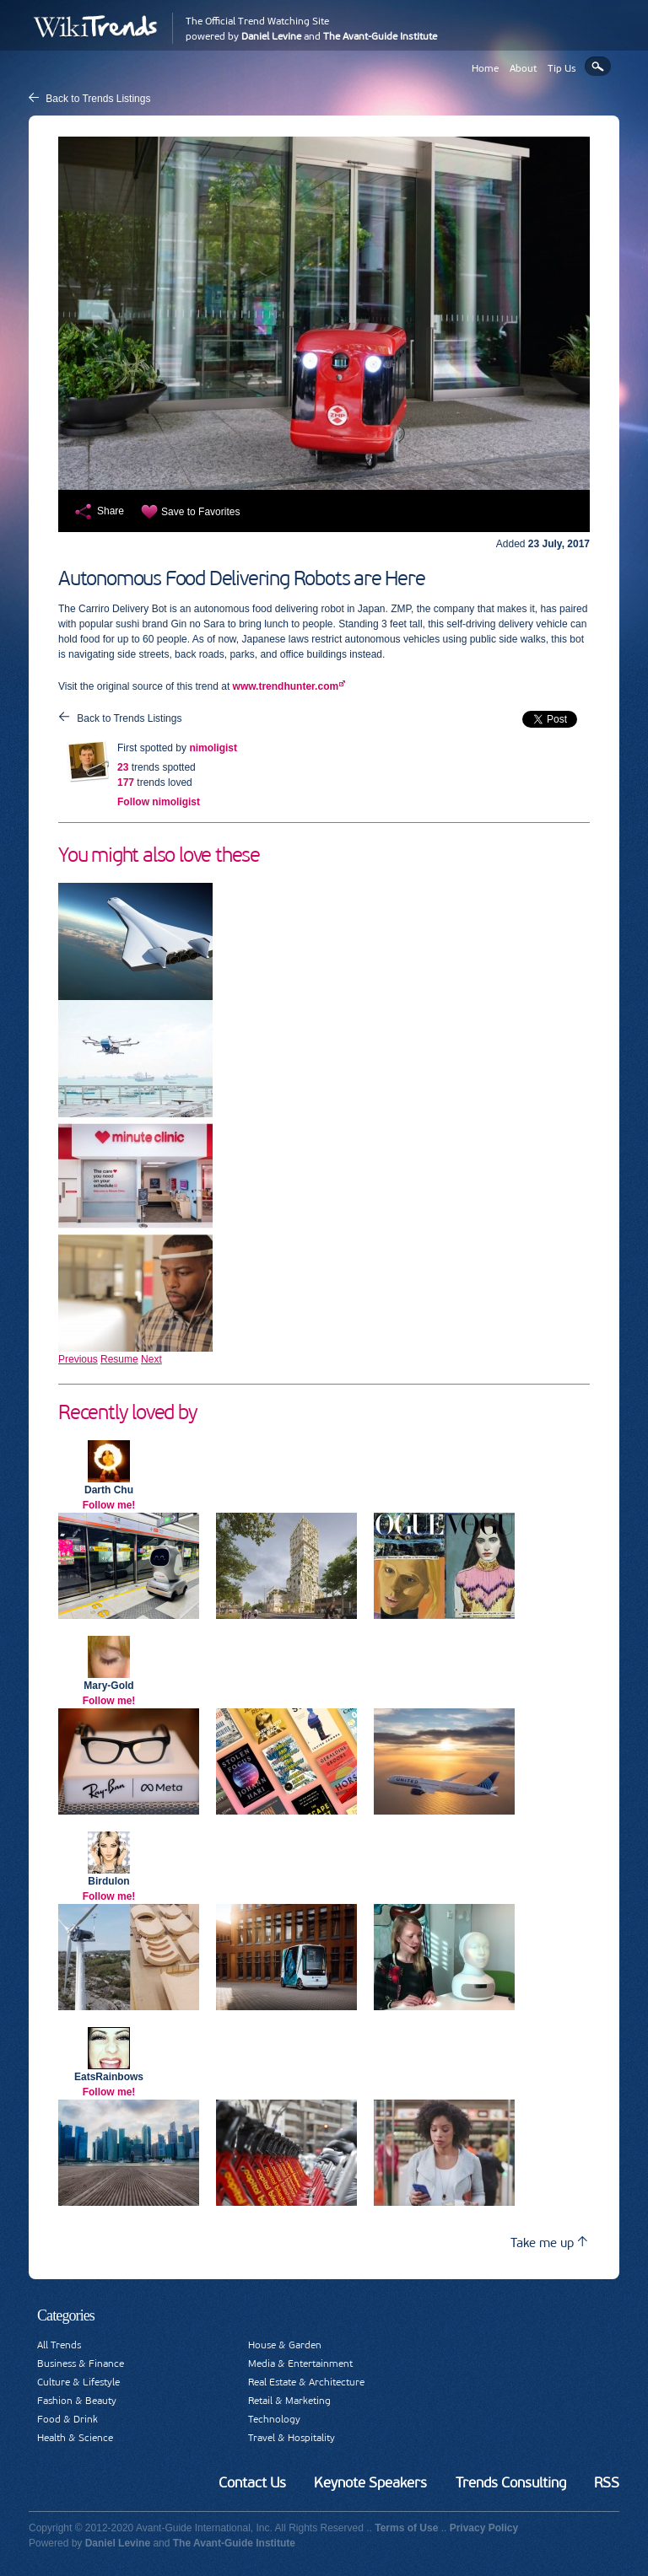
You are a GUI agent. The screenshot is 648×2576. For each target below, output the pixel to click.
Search (598, 66)
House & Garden (284, 2345)
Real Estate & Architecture (306, 2382)
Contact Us (252, 2482)
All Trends (59, 2345)
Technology (274, 2419)
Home (485, 68)
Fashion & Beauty (76, 2401)
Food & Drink (67, 2419)
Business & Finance (80, 2363)
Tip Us (562, 68)
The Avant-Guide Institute (380, 36)
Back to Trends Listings (98, 99)
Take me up (548, 2242)
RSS (606, 2482)
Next (151, 1359)
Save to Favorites (200, 512)
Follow (158, 802)
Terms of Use (406, 2528)
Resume (119, 1359)
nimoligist (213, 748)
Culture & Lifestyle (78, 2382)
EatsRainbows (108, 2077)
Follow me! (109, 1505)
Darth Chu (108, 1490)
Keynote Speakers (370, 2482)
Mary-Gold (108, 1685)
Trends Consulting (511, 2482)
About (523, 68)
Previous (78, 1359)
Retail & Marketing (289, 2401)
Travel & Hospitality (291, 2438)
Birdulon (108, 1881)
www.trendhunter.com (286, 686)
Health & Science (75, 2438)
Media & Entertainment (300, 2363)
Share (110, 511)
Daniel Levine (271, 36)
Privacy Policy (484, 2528)
